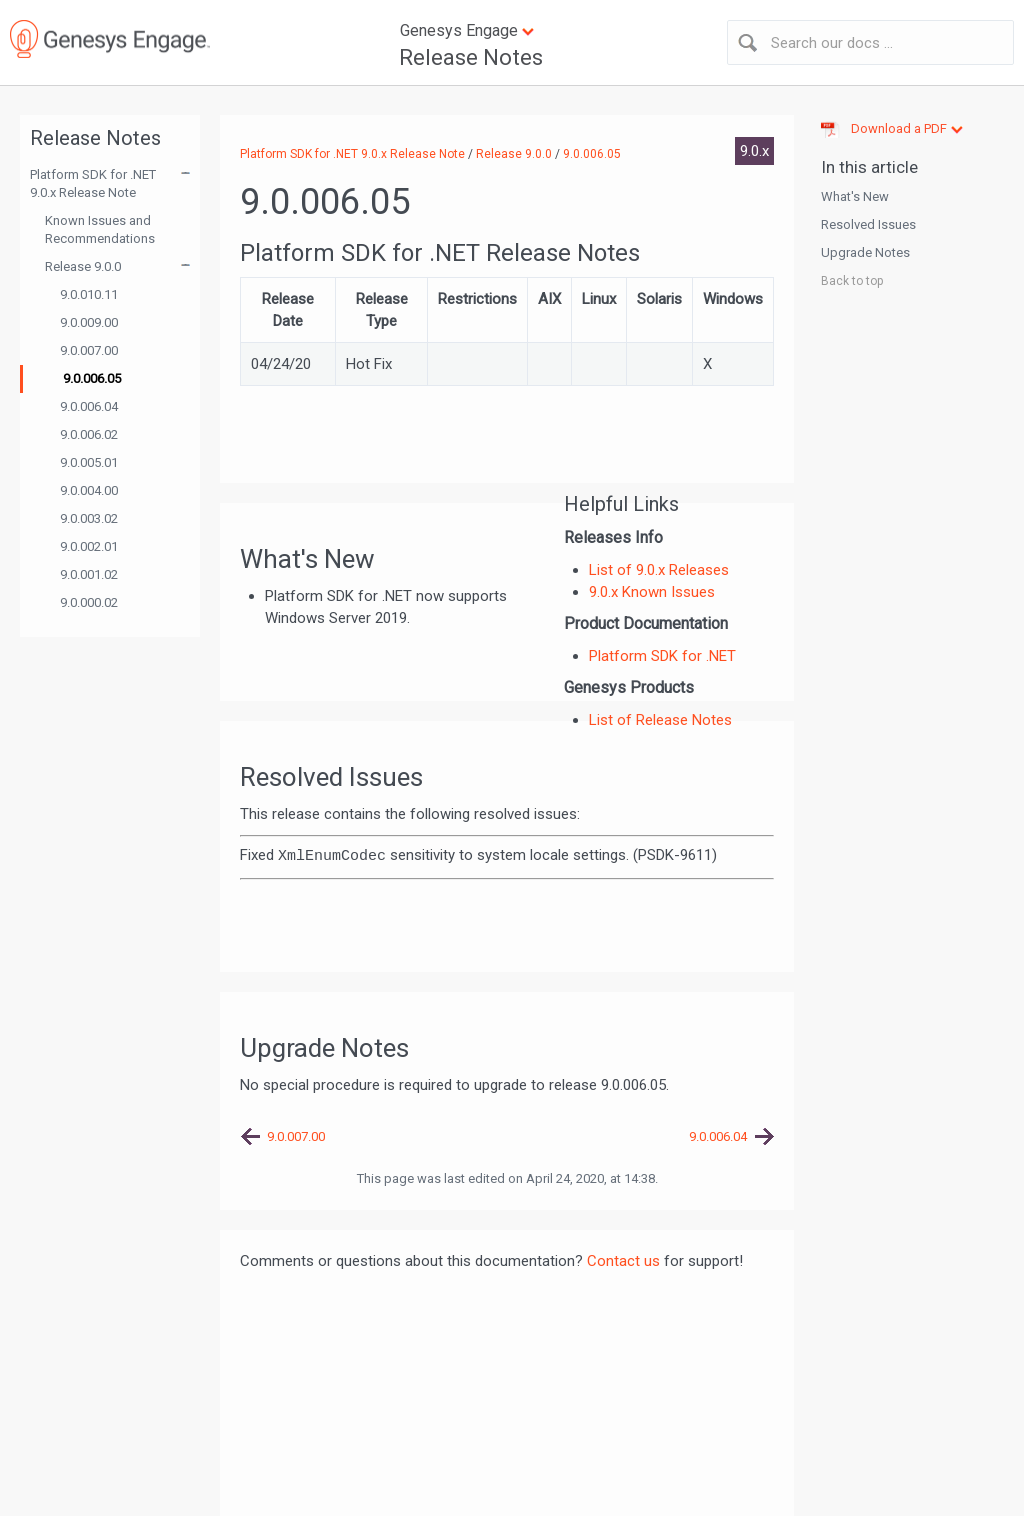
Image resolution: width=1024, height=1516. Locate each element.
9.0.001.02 (89, 574)
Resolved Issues (868, 224)
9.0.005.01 (89, 462)
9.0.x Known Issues (652, 592)
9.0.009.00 (89, 322)
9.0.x (754, 151)
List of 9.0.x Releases (659, 570)
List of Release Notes (660, 720)
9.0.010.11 (89, 294)
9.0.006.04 (89, 406)
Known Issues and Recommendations (100, 229)
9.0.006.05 (92, 378)
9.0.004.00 (89, 490)
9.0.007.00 (89, 350)
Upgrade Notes (865, 252)
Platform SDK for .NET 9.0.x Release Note (93, 183)
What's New (855, 196)
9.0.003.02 (89, 518)
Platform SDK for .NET (662, 656)
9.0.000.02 (89, 602)
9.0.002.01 (89, 546)
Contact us (623, 1261)
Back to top (852, 281)
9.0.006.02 (89, 434)
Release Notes (471, 57)
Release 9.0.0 (83, 266)
